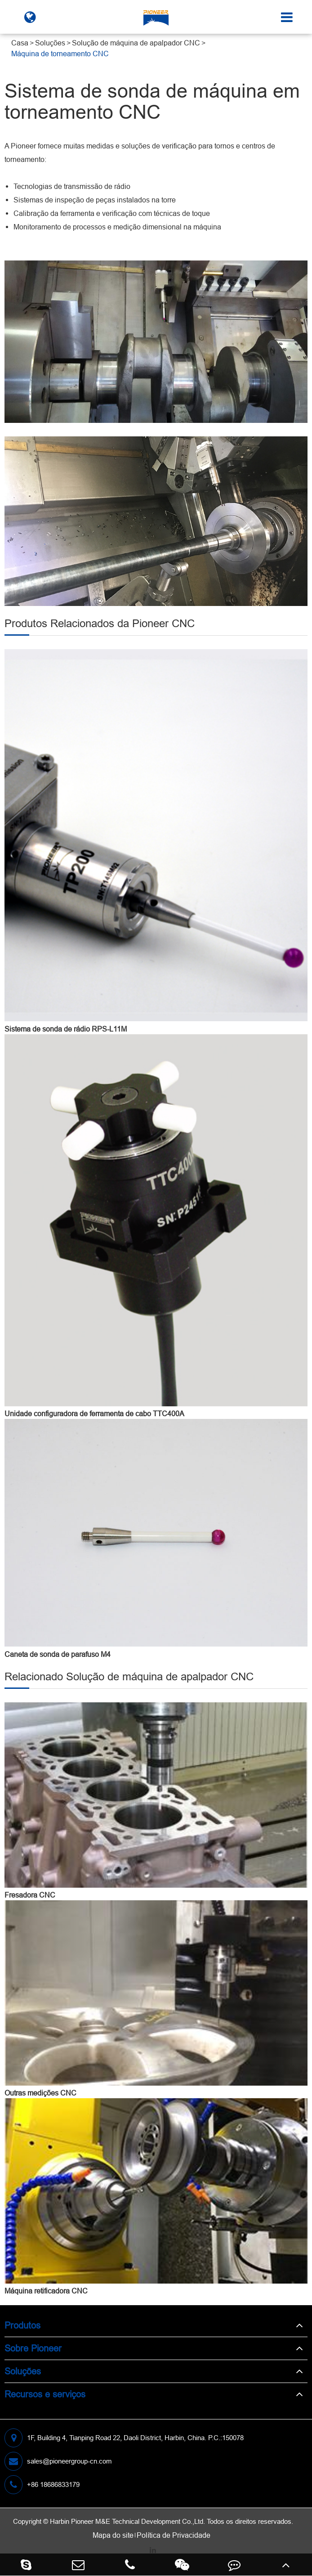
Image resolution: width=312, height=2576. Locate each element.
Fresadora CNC (29, 1895)
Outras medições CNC (40, 2093)
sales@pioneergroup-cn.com (58, 2461)
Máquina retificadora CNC (46, 2291)
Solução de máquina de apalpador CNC (136, 43)
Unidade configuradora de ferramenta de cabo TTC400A (94, 1413)
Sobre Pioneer (33, 2348)
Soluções (50, 43)
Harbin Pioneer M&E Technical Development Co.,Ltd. (127, 2521)
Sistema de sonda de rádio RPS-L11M (65, 1029)
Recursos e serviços (44, 2394)
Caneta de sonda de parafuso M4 (57, 1654)
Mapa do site (113, 2535)
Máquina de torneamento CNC (60, 53)
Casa (19, 43)
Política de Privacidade (173, 2535)
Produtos (22, 2325)
